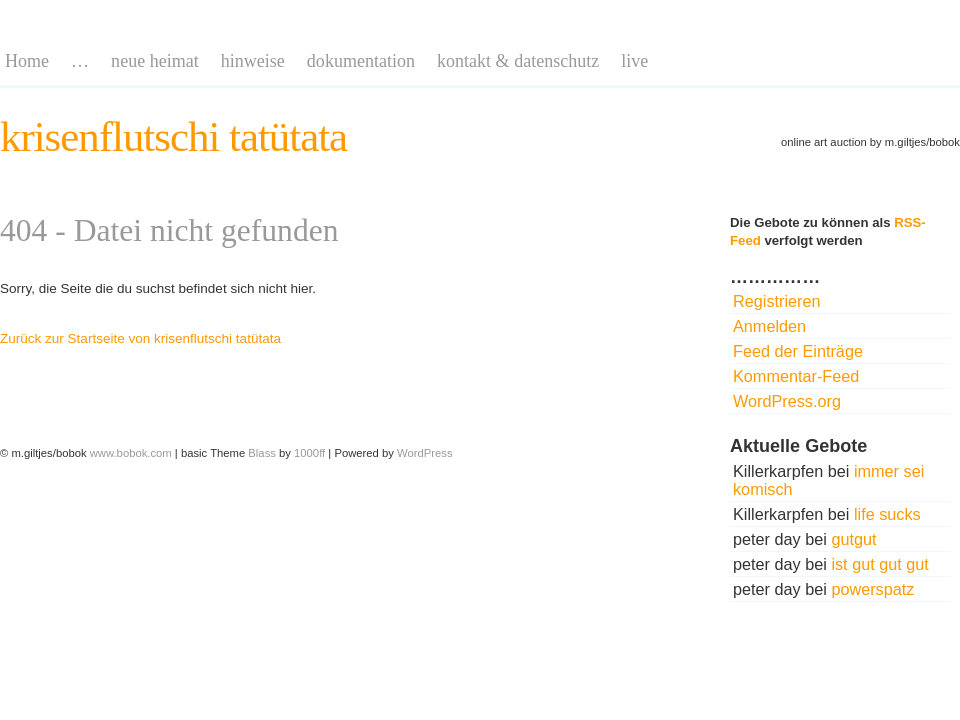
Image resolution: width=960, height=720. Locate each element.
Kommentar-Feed (796, 376)
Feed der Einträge (798, 351)
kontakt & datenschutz (518, 61)
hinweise (253, 61)
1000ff (309, 453)
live (634, 61)
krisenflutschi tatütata (173, 136)
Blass (262, 453)
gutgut (853, 539)
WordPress (425, 453)
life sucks (887, 514)
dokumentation (361, 61)
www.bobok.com (131, 453)
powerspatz (872, 589)
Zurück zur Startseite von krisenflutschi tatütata (140, 338)
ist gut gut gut (879, 564)
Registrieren (777, 301)
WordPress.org (787, 401)
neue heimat (155, 61)
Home (27, 61)
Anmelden (769, 326)
